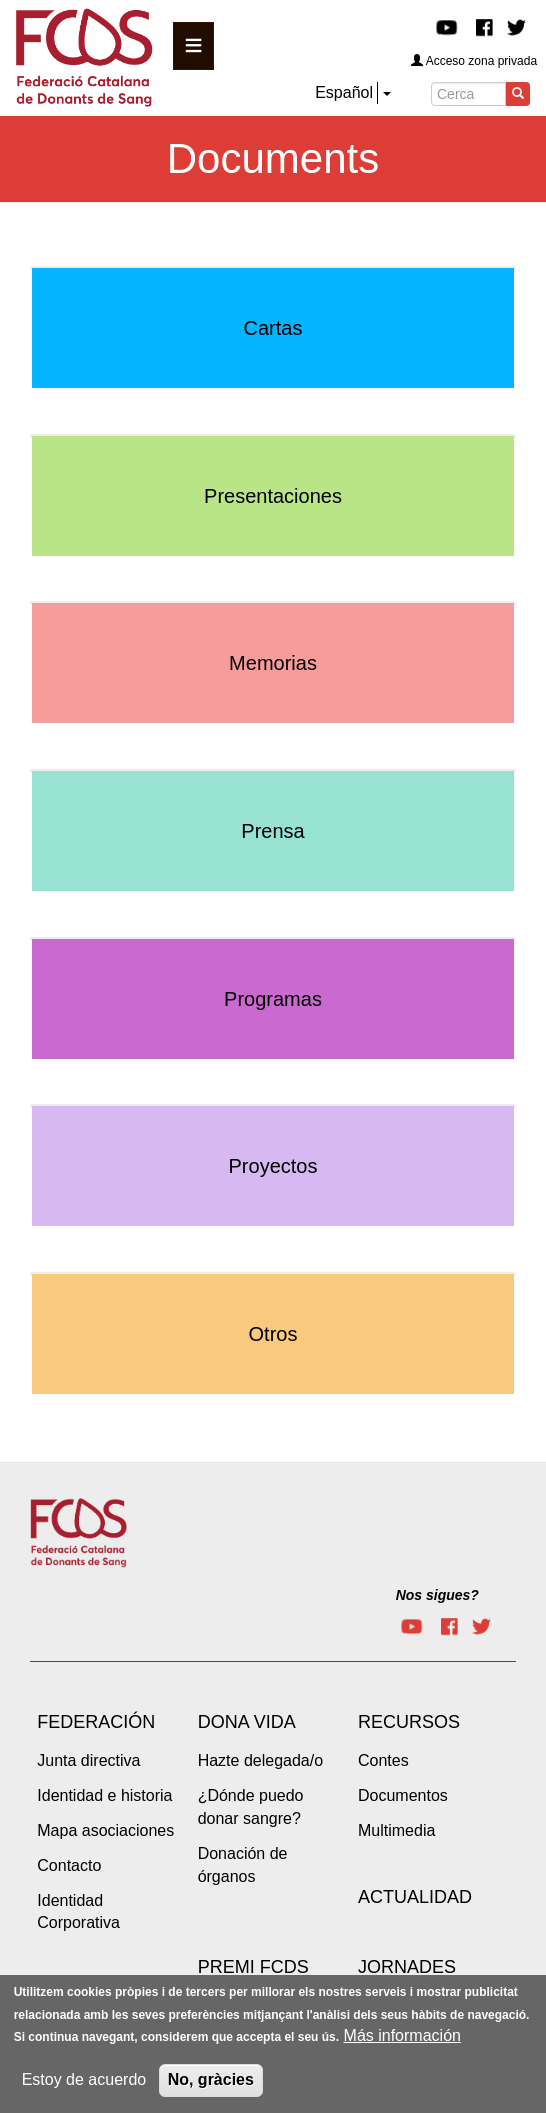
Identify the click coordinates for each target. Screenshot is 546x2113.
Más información (402, 2045)
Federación (96, 1722)
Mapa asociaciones (105, 1830)
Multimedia (396, 1830)
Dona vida (247, 1722)
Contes (383, 1760)
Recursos (409, 1722)
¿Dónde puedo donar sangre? (251, 1807)
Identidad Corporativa (78, 1912)
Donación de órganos (243, 1865)
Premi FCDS (253, 1967)
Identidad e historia (104, 1795)
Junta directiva (88, 1760)
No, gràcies (211, 2088)
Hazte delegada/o (260, 1760)
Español (344, 92)
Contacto (69, 1865)
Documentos (403, 1795)
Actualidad (415, 1897)
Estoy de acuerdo (84, 2088)
